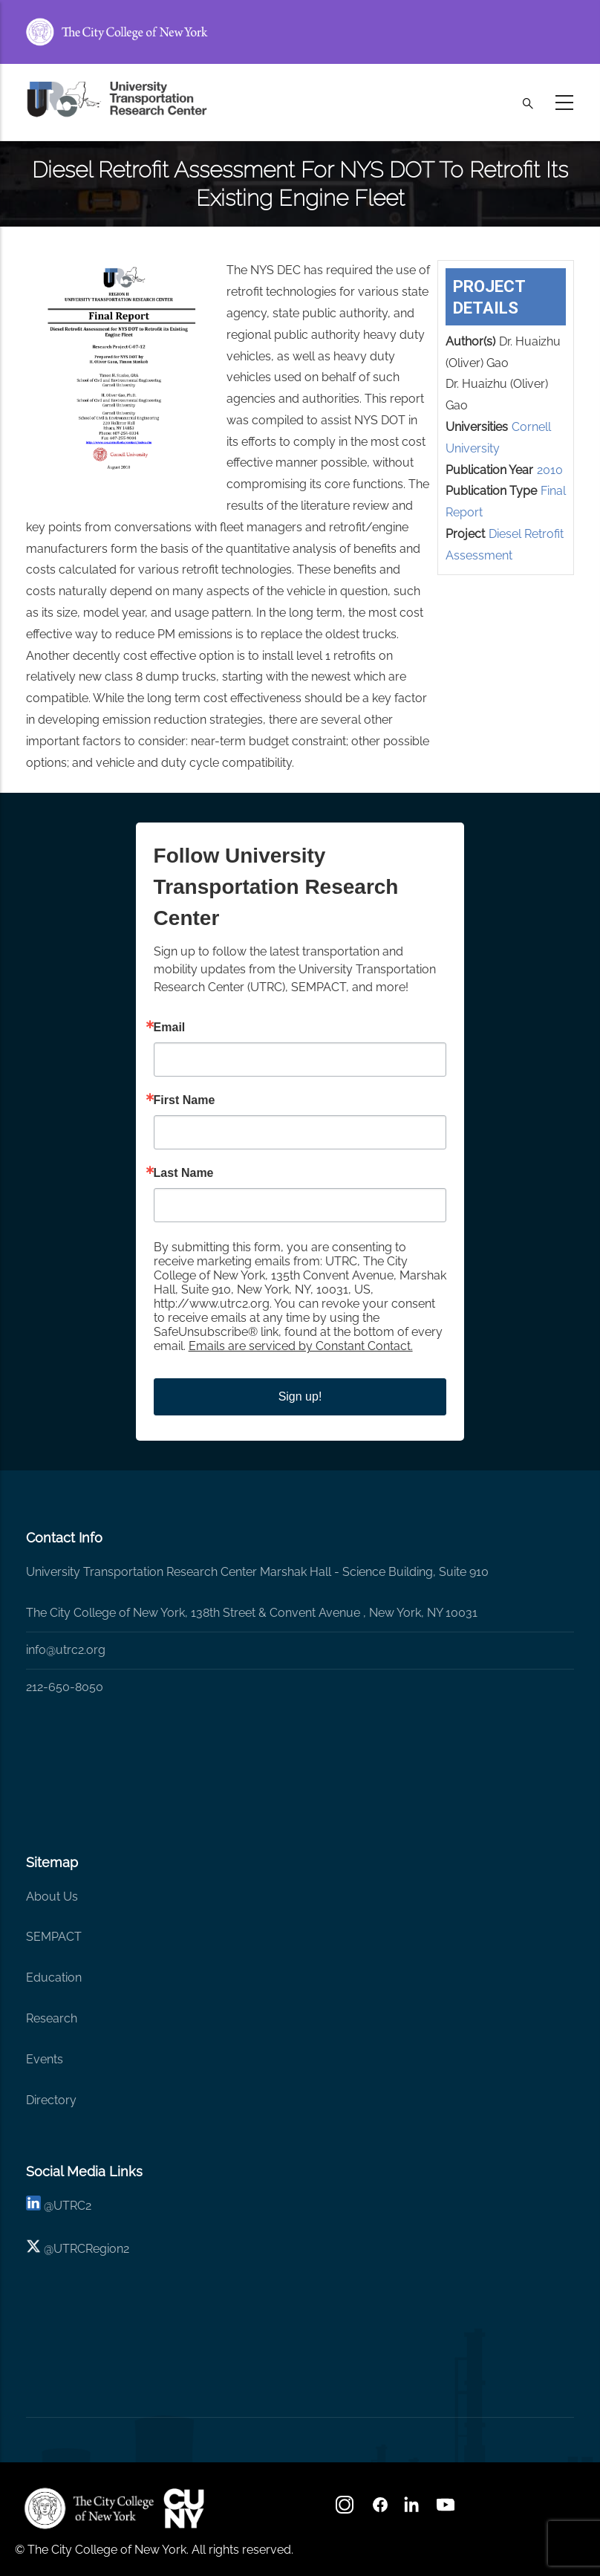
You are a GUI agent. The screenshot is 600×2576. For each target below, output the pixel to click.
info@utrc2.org (65, 1650)
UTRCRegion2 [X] (91, 2249)
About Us (52, 1896)
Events (44, 2059)
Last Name (184, 1173)
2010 (550, 470)
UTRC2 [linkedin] (72, 2206)
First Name (184, 1100)
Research (51, 2018)
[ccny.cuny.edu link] (300, 31)
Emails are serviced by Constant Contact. (301, 1346)
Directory (51, 2100)
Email (170, 1028)
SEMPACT (54, 1937)
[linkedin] (33, 2206)
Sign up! (300, 1396)
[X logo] (33, 2249)
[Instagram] (346, 2509)
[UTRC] (89, 2508)
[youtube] (447, 2509)
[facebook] (380, 2509)
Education (54, 1977)
